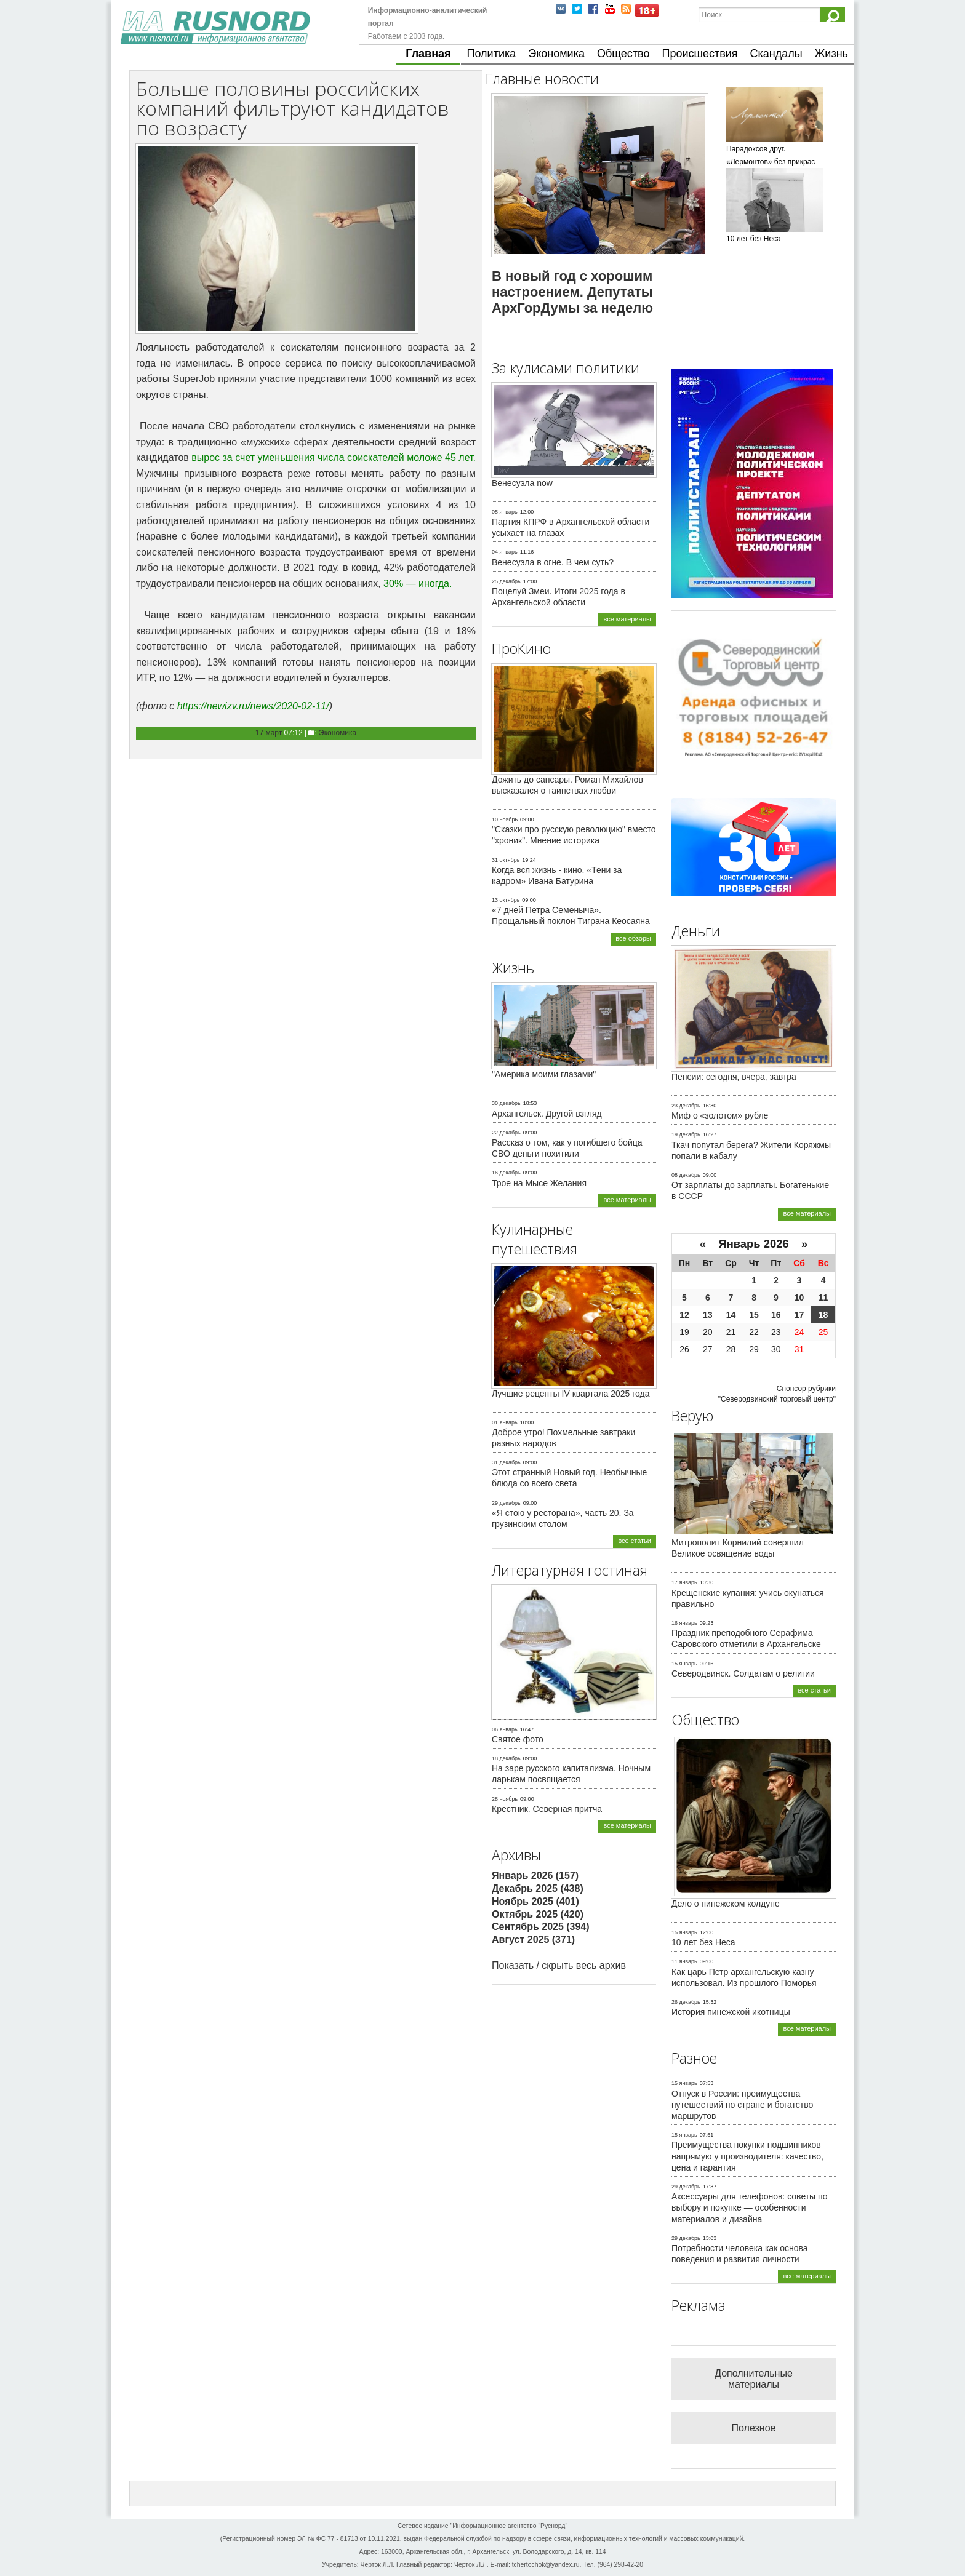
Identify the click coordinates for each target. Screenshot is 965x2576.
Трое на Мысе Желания (539, 1183)
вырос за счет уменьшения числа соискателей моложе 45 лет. (333, 457)
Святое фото (517, 1739)
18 (823, 1315)
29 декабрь (506, 1503)
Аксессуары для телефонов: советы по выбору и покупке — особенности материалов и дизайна (749, 2207)
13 (708, 1315)
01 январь (505, 1422)
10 (799, 1297)
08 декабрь (685, 1175)
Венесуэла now (522, 483)
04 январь (505, 552)
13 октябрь (505, 900)
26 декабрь (685, 2002)
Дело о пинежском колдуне (725, 1903)
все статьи (634, 1540)
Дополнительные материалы (754, 2379)
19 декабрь (685, 1134)
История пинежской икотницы (730, 2012)
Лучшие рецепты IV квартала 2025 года (570, 1393)
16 (776, 1315)
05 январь (505, 512)
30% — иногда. (417, 583)
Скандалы (776, 53)
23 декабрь (685, 1106)
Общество (623, 53)
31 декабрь (506, 1462)
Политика (491, 53)
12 (684, 1315)
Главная (428, 53)
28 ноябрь (505, 1799)
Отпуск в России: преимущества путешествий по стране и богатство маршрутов (742, 2105)
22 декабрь (506, 1133)
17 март (268, 732)
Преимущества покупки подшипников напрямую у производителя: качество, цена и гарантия (747, 2156)
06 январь (505, 1729)
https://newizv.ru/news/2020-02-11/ (253, 706)
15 (754, 1315)
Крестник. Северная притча (547, 1809)
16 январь (684, 1623)
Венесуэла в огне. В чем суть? (553, 562)
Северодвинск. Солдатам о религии (743, 1673)
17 (799, 1315)
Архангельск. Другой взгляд (547, 1114)
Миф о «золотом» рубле (719, 1115)
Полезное (754, 2428)
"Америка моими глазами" (544, 1074)
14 (731, 1315)
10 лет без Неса (703, 1942)
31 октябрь (505, 860)
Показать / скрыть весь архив (559, 1965)
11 (823, 1297)
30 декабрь (506, 1103)
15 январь (684, 1664)
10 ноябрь (505, 819)
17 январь (684, 1582)
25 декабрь (506, 581)
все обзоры (633, 938)
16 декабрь (506, 1173)
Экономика (556, 53)
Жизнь (831, 53)
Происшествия (699, 53)
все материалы (627, 619)
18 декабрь (506, 1758)
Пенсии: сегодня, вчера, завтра (733, 1077)
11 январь (684, 1961)
